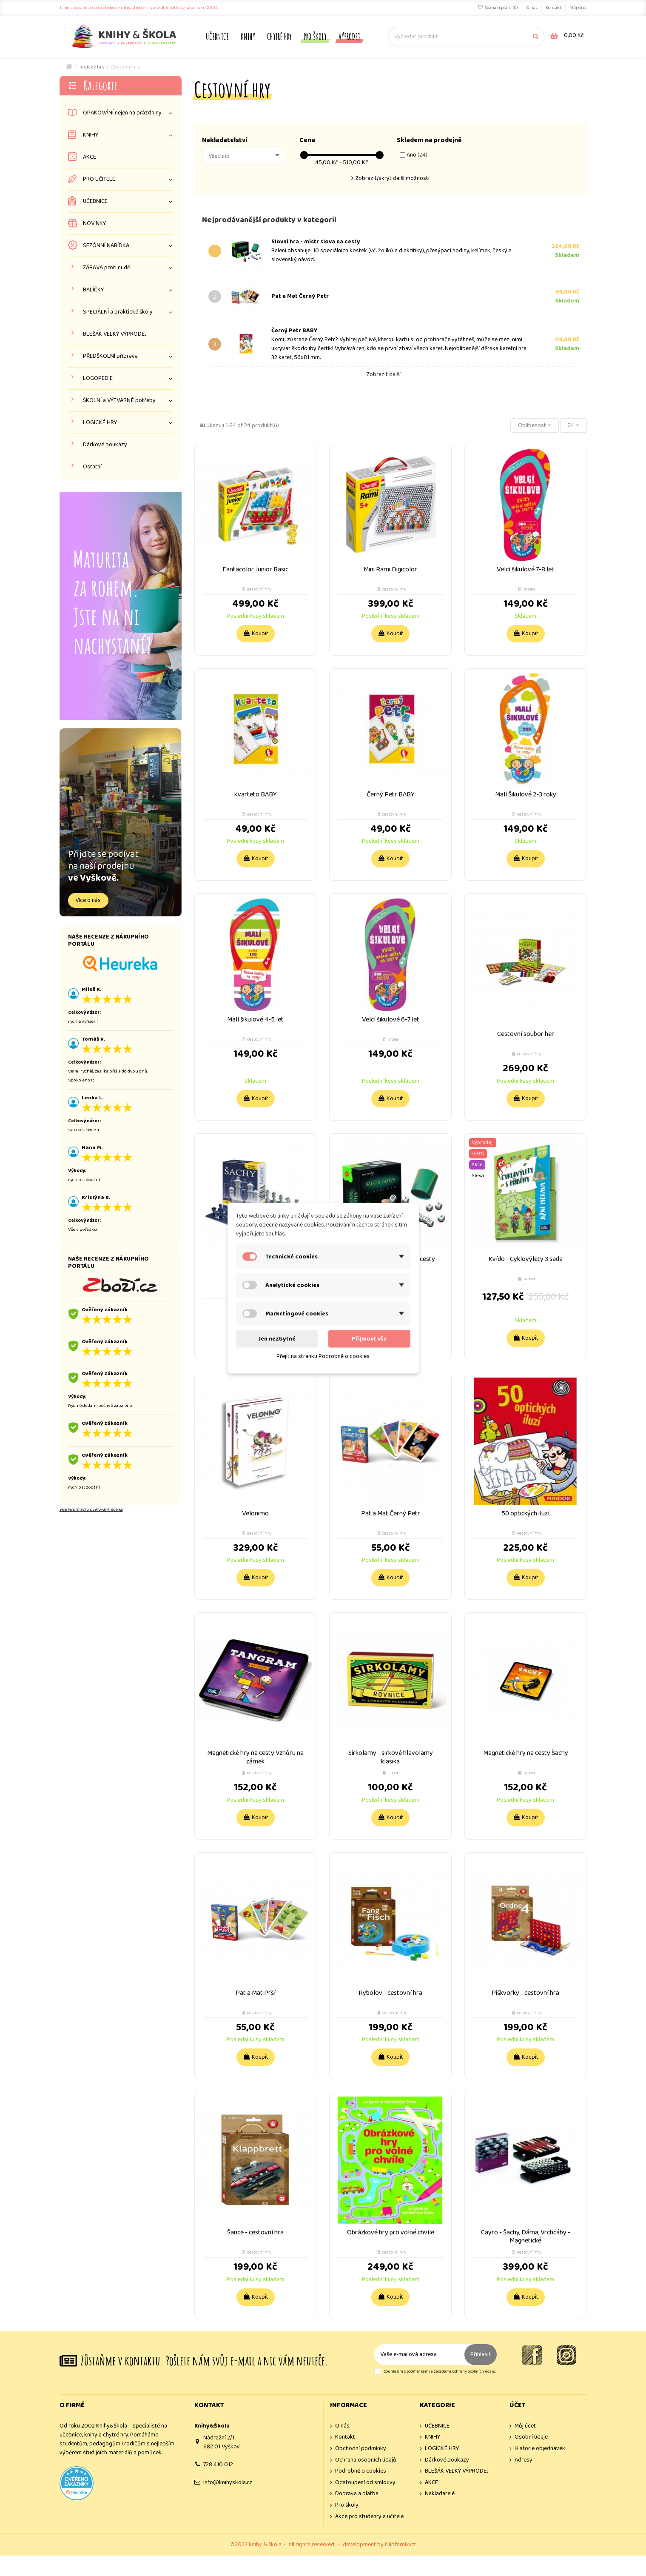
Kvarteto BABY (255, 794)
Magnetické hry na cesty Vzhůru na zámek (255, 1757)
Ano (417, 155)
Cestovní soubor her (525, 1034)
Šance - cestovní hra (255, 2232)
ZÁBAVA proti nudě (106, 267)
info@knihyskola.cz (228, 2482)
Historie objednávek (540, 2448)
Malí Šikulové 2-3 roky (525, 794)
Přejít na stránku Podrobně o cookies (323, 1356)
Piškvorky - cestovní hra (525, 1993)
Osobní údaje (531, 2437)
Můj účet (578, 7)
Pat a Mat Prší (256, 1993)
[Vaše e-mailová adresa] (419, 2354)
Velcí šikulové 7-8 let (525, 569)
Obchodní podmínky (360, 2448)
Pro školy (347, 2505)
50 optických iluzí (525, 1513)
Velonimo (255, 1513)
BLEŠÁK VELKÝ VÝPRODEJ (115, 334)
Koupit (255, 633)
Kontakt (554, 7)
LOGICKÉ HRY (100, 422)
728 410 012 (218, 2464)
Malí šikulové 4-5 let (255, 1019)
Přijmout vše (369, 1338)
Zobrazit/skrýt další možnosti (393, 178)
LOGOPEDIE (98, 378)
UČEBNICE (95, 201)
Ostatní (92, 466)
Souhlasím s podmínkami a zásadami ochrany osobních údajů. (440, 2371)
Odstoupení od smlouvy (365, 2482)
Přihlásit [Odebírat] (480, 2354)
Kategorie (100, 85)
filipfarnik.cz (400, 2544)
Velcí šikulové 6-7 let (390, 1019)
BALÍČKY (93, 289)
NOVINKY (94, 223)
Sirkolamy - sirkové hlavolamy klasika (390, 1757)
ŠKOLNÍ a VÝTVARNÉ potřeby (119, 400)
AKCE (89, 157)
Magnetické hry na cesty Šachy (525, 1753)
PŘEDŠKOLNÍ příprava (110, 356)
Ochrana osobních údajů (365, 2460)
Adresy (523, 2460)
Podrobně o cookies (360, 2471)
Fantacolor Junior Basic (255, 569)
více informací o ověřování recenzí (91, 1509)
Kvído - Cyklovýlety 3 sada (526, 1259)
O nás (532, 7)
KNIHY (90, 135)
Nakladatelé (440, 2493)
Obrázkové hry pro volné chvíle (390, 2232)
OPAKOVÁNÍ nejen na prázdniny (122, 112)
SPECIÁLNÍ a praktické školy (118, 312)
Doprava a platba (356, 2493)
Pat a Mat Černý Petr (300, 296)
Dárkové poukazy (105, 444)
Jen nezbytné (277, 1338)
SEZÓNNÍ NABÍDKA (106, 245)
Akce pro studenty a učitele (369, 2516)
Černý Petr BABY (294, 330)
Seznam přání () (497, 7)
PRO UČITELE (99, 179)
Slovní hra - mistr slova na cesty (315, 241)
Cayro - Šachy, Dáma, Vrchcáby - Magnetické (525, 2236)
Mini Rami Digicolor (390, 569)
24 (573, 425)
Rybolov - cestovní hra (390, 1993)
